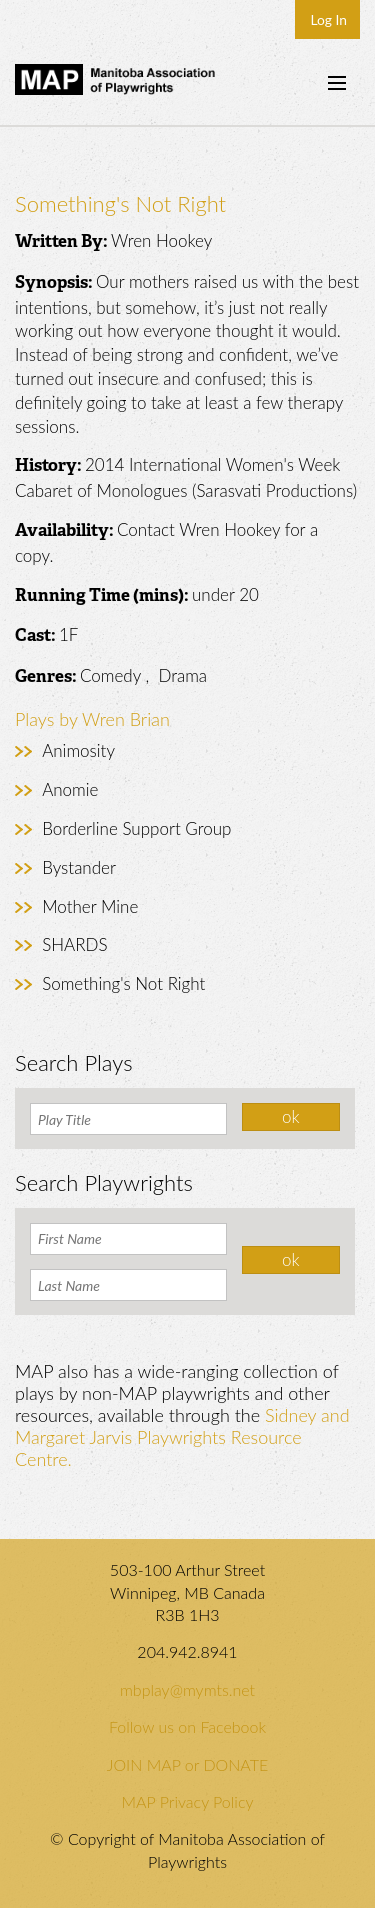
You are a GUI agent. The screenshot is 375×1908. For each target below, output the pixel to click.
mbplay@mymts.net (187, 1689)
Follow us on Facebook (187, 1726)
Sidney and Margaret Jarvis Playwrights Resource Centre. (182, 1437)
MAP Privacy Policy (188, 1801)
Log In (328, 19)
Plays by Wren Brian (92, 719)
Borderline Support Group (136, 828)
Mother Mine (90, 906)
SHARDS (74, 944)
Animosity (78, 750)
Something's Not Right (123, 983)
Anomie (70, 789)
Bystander (79, 867)
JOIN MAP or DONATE (187, 1764)
